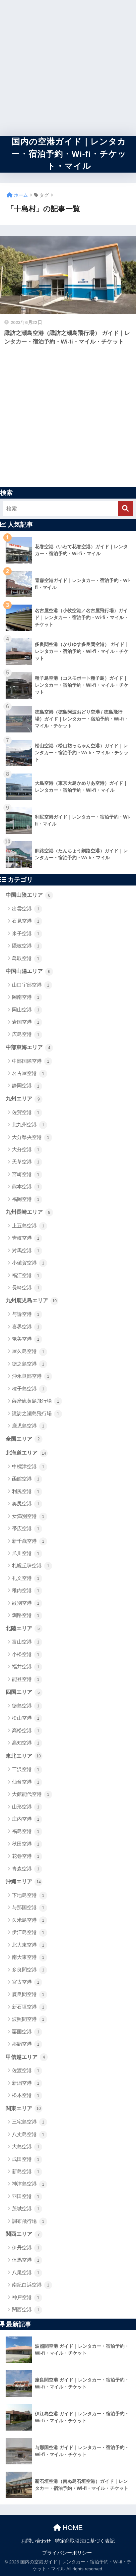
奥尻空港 (27, 1504)
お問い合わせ (36, 2541)
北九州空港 (29, 1125)
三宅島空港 (29, 2122)
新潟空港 (27, 2083)
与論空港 (27, 1314)
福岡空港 (27, 1200)
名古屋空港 (29, 1074)
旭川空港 (27, 1554)
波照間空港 (29, 2019)
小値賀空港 (29, 1263)
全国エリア (24, 1439)
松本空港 (27, 2096)
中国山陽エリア (29, 972)
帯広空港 (27, 1529)
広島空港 (27, 1035)
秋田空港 (27, 1844)
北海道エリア (27, 1453)
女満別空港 (29, 1517)
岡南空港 (27, 997)
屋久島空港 (29, 1352)
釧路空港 (27, 1616)
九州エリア (24, 1099)
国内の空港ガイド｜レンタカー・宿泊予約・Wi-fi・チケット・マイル (68, 154)
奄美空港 (27, 1339)
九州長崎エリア (29, 1212)
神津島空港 (29, 2184)
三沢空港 (27, 1770)
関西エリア (24, 2234)
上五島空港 (29, 1226)
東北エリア (24, 1756)
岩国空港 (27, 1022)
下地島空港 (29, 1896)
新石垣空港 (29, 2007)
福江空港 (27, 1276)
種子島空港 (29, 1389)
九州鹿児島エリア (32, 1301)
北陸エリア (24, 1629)
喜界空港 (27, 1327)
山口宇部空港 (32, 985)
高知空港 (27, 1743)
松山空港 (27, 1718)
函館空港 (27, 1479)
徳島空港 (27, 1706)
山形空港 (27, 1807)
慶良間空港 (29, 1995)
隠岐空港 (27, 946)
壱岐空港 (27, 1238)
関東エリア (24, 2109)
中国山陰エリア (29, 895)
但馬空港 (27, 2260)
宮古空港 (27, 1982)
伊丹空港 (27, 2248)
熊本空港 (27, 1187)
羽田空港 (27, 2197)
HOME (68, 2527)
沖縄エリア (24, 1882)
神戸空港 (27, 2298)
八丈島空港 (29, 2135)
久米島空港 (29, 1920)
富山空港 (27, 1642)
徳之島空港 (29, 1364)
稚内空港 (27, 1591)
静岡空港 (27, 1086)
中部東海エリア (29, 1048)
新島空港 (27, 2172)
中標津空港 (29, 1467)
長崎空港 (27, 1288)
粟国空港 (27, 2032)
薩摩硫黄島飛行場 (37, 1401)
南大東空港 (29, 1957)
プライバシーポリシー (67, 2552)
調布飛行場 (29, 2222)
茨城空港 (27, 2209)
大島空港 (27, 2147)
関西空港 (27, 2310)
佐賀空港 (27, 1113)
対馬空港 (27, 1251)
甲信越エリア (27, 2057)
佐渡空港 (27, 2071)
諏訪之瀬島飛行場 (37, 1414)
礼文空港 (27, 1579)
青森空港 (27, 1869)
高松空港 (27, 1731)
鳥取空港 (27, 959)
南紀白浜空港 (32, 2285)
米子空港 (27, 934)
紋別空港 (27, 1603)
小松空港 (27, 1655)
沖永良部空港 (32, 1376)
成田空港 (27, 2160)
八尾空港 (27, 2273)
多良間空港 (29, 1970)
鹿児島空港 (29, 1426)
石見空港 (27, 921)
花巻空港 (27, 1856)
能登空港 (27, 1680)
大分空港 (27, 1150)
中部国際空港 (32, 1061)
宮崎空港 (27, 1175)
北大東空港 (29, 1945)
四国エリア (24, 1692)
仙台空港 (27, 1782)
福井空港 (27, 1667)
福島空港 (27, 1832)
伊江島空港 (29, 1933)
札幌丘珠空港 (32, 1566)
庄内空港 (27, 1819)
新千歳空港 (29, 1541)
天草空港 (27, 1162)
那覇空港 (27, 2044)
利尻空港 (27, 1492)
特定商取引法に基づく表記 (85, 2541)
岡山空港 (27, 1010)
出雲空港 (27, 909)
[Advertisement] (68, 68)
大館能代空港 (32, 1794)
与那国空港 (29, 1908)
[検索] (125, 508)
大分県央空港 (32, 1138)
